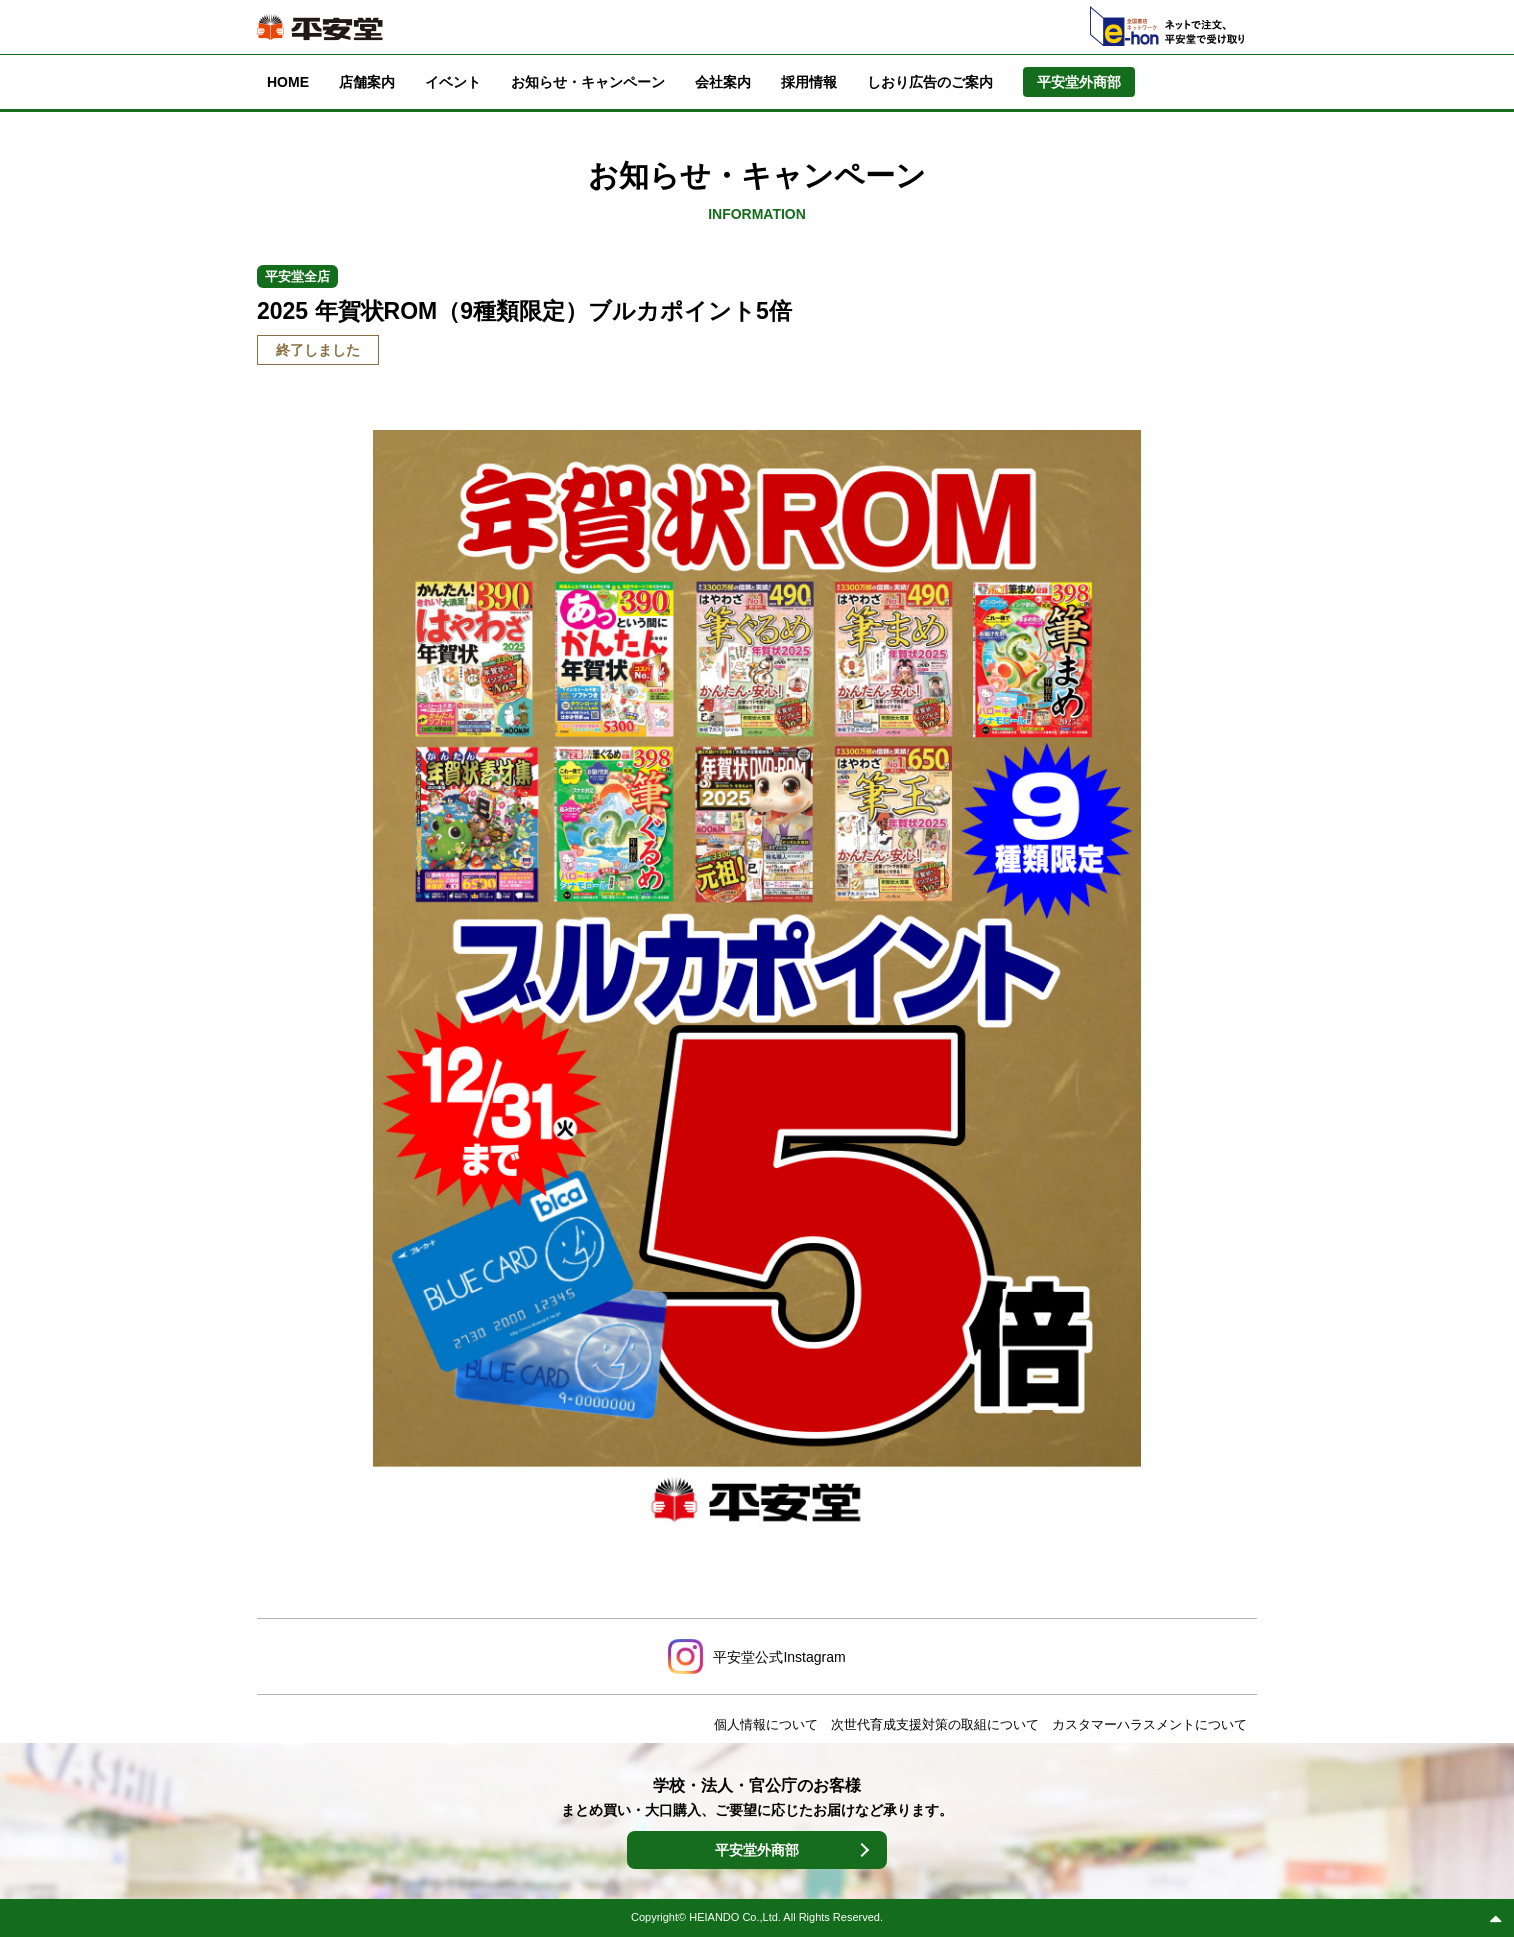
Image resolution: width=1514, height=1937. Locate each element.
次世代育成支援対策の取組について (935, 1724)
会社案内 (723, 82)
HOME (288, 82)
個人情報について (766, 1724)
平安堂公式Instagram (779, 1657)
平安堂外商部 (757, 1850)
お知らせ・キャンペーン (588, 82)
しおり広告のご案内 (930, 82)
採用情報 (809, 82)
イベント (453, 82)
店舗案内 (367, 82)
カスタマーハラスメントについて (1149, 1724)
